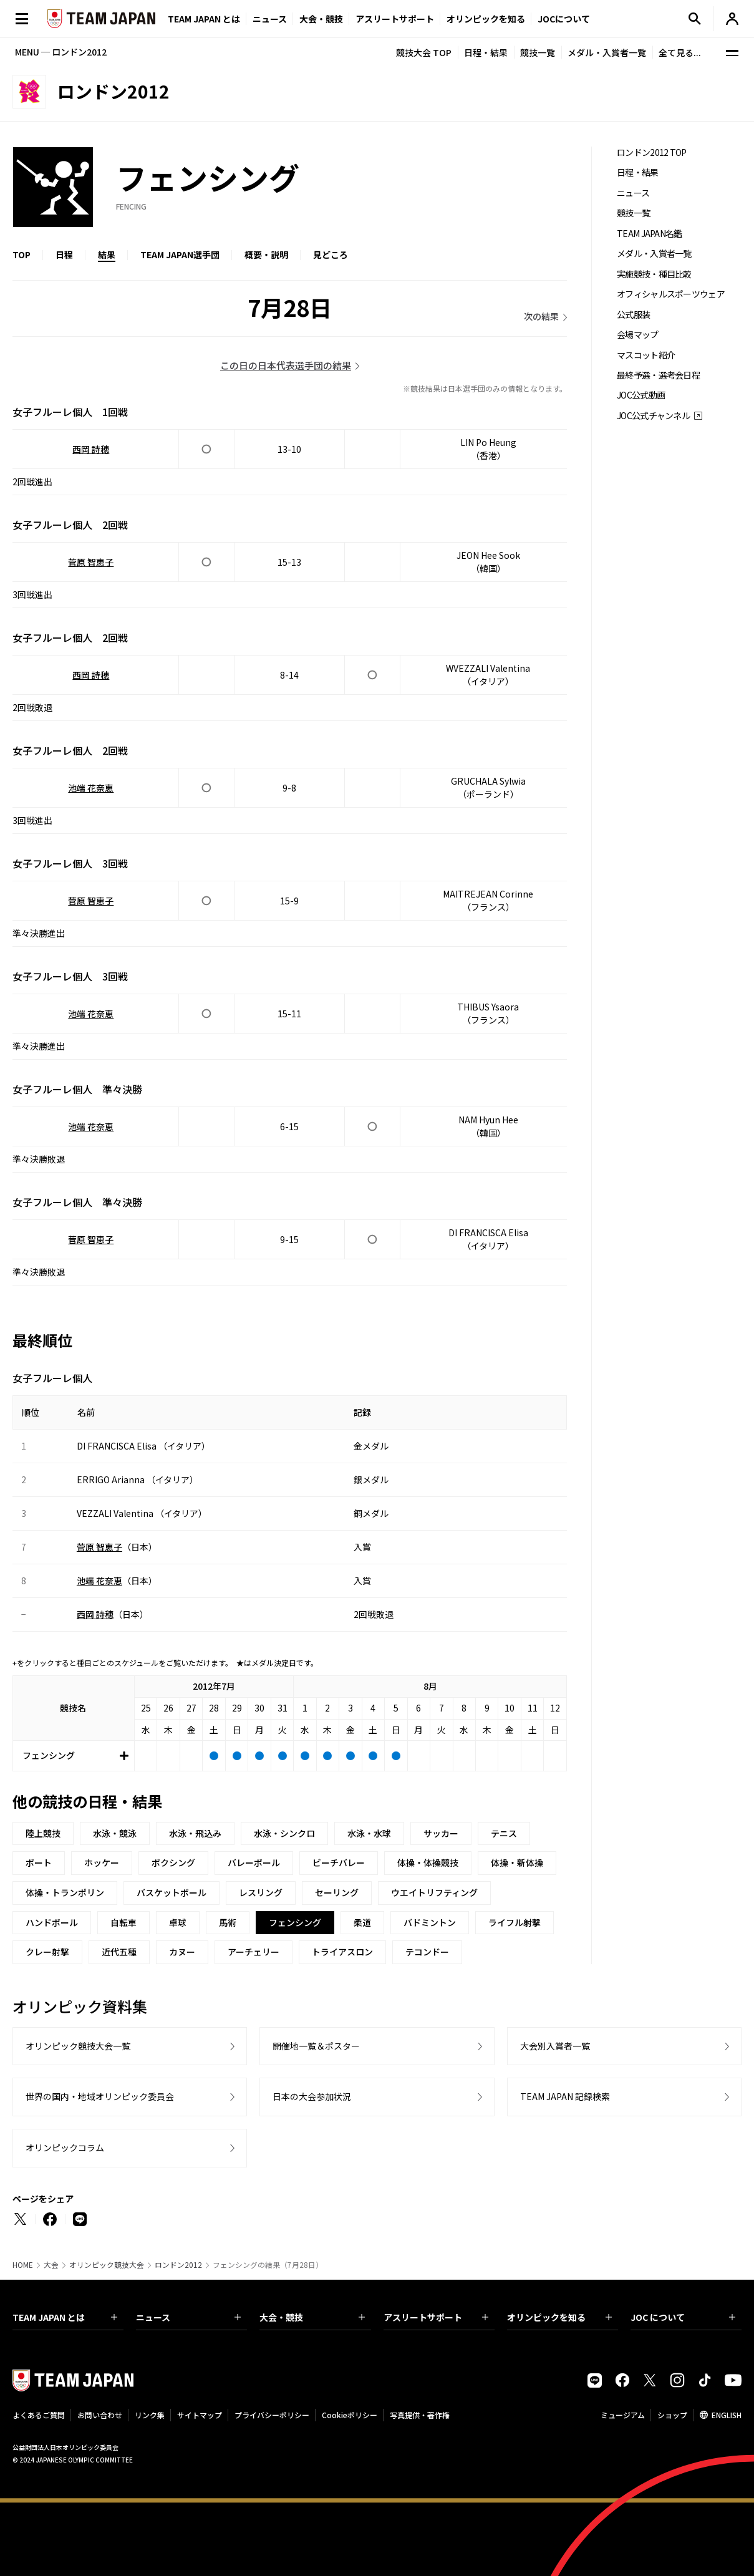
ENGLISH (727, 2414)
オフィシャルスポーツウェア (671, 294)
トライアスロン (342, 1951)
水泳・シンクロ (284, 1833)
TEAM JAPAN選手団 (180, 254)
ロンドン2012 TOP (652, 152)
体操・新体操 (517, 1862)
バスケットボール (171, 1892)
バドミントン (430, 1922)
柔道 (362, 1922)
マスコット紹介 (646, 355)
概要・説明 (266, 254)
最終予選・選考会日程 (658, 375)
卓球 (177, 1922)
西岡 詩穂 (90, 449)
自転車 (123, 1922)
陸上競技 (43, 1833)
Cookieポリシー (349, 2414)
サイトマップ (199, 2414)
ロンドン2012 (178, 2265)
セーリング (337, 1892)
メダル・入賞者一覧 (607, 52)
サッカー (440, 1833)
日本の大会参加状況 (312, 2096)
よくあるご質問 (38, 2414)
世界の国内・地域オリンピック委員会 (100, 2096)
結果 (106, 254)
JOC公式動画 (641, 395)
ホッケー (101, 1862)
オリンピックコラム (65, 2147)
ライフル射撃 (514, 1922)
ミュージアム (623, 2414)
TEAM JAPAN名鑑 (649, 234)
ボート (39, 1862)
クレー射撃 (47, 1951)
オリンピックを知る (486, 18)
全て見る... (680, 52)
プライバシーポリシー (271, 2414)
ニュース (270, 18)
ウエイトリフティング (434, 1892)
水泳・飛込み (195, 1833)
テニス (504, 1833)
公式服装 (633, 315)
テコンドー (427, 1951)
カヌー (182, 1951)
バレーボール (254, 1862)
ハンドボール (52, 1922)
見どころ (330, 254)
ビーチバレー (338, 1862)
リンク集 (150, 2414)
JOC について (683, 2317)
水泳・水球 (369, 1833)
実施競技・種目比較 (654, 274)
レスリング (261, 1892)
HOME (22, 2265)
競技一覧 (537, 52)
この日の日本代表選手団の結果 (285, 365)
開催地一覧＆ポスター (316, 2046)
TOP (21, 254)
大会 (51, 2265)
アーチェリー (253, 1951)
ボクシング (173, 1862)
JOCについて (564, 18)
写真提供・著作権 (420, 2414)
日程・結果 (486, 52)
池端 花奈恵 (91, 788)
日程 (64, 254)
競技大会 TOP (424, 52)
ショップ (672, 2414)
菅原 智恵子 (91, 562)
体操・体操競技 (427, 1862)
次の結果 (541, 316)
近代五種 (119, 1951)
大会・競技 (311, 2317)
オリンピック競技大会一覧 (78, 2046)
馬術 (227, 1922)
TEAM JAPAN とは (64, 2317)
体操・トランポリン (65, 1892)
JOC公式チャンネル (653, 416)
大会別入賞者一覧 (555, 2046)
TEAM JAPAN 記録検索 (565, 2096)
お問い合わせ (99, 2414)
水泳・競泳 (115, 1833)
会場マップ (638, 335)
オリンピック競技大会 (106, 2265)
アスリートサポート (394, 18)
